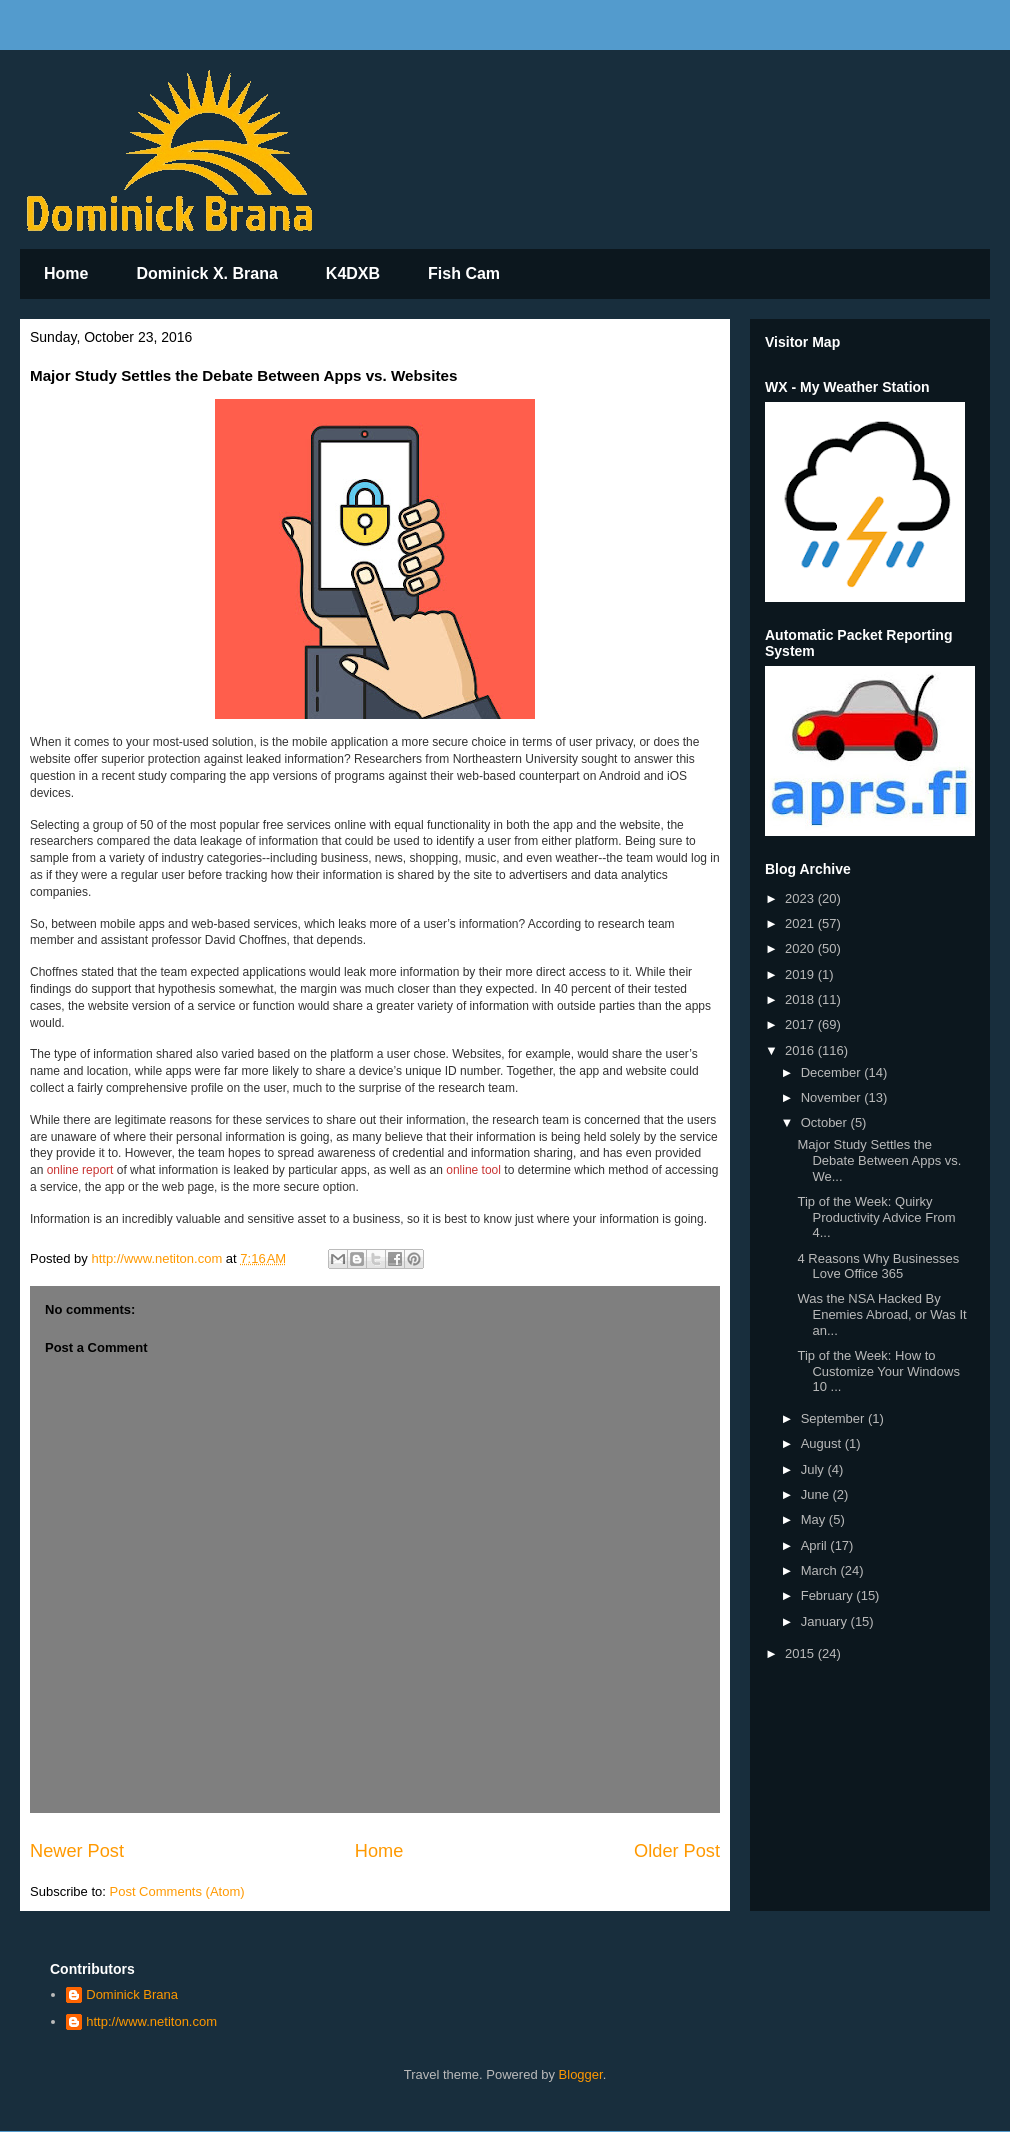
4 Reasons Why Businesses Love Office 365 (878, 1266)
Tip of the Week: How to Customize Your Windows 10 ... (878, 1371)
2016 (801, 1050)
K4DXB (353, 273)
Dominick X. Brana (206, 273)
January (826, 1621)
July (814, 1469)
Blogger (581, 2074)
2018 (801, 999)
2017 (801, 1024)
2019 (801, 974)
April (816, 1545)
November (833, 1097)
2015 (801, 1653)
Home (66, 273)
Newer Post (77, 1851)
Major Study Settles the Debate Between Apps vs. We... (879, 1160)
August (823, 1443)
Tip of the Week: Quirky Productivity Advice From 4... (876, 1217)
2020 (801, 948)
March (821, 1570)
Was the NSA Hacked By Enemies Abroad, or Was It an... (881, 1314)
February (829, 1595)
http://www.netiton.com (151, 2021)
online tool (473, 1170)
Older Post (677, 1851)
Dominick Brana (132, 1994)
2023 (801, 898)
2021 (801, 923)
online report (80, 1170)
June (817, 1494)
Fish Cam (464, 273)
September (834, 1418)
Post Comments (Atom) (177, 1891)
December (833, 1072)
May (815, 1519)
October (826, 1122)
